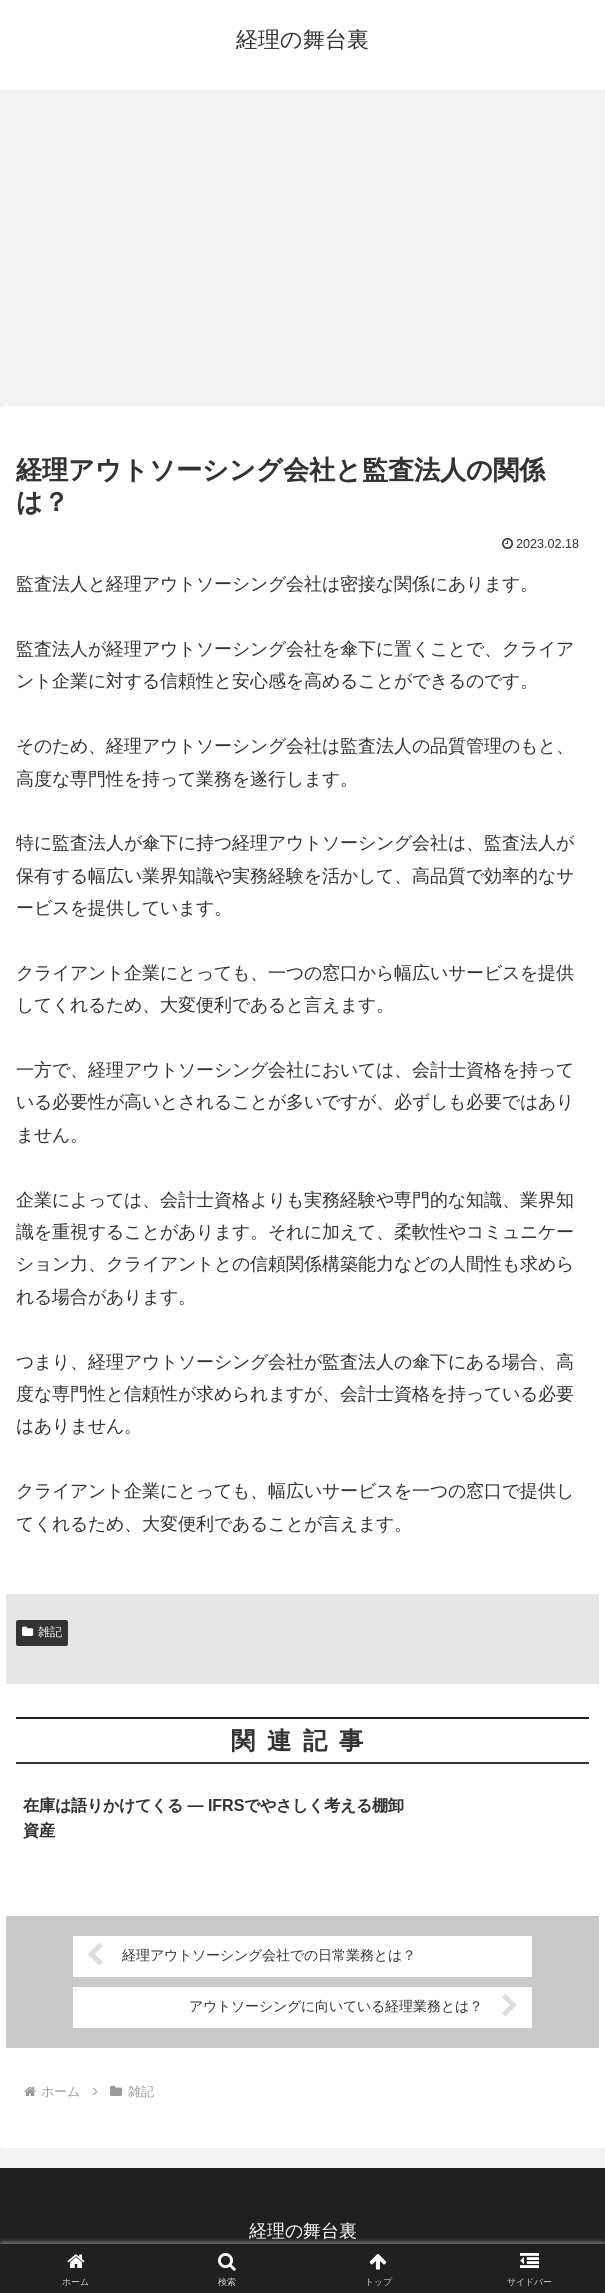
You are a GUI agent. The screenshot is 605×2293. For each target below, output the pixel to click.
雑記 (42, 1632)
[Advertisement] (302, 254)
